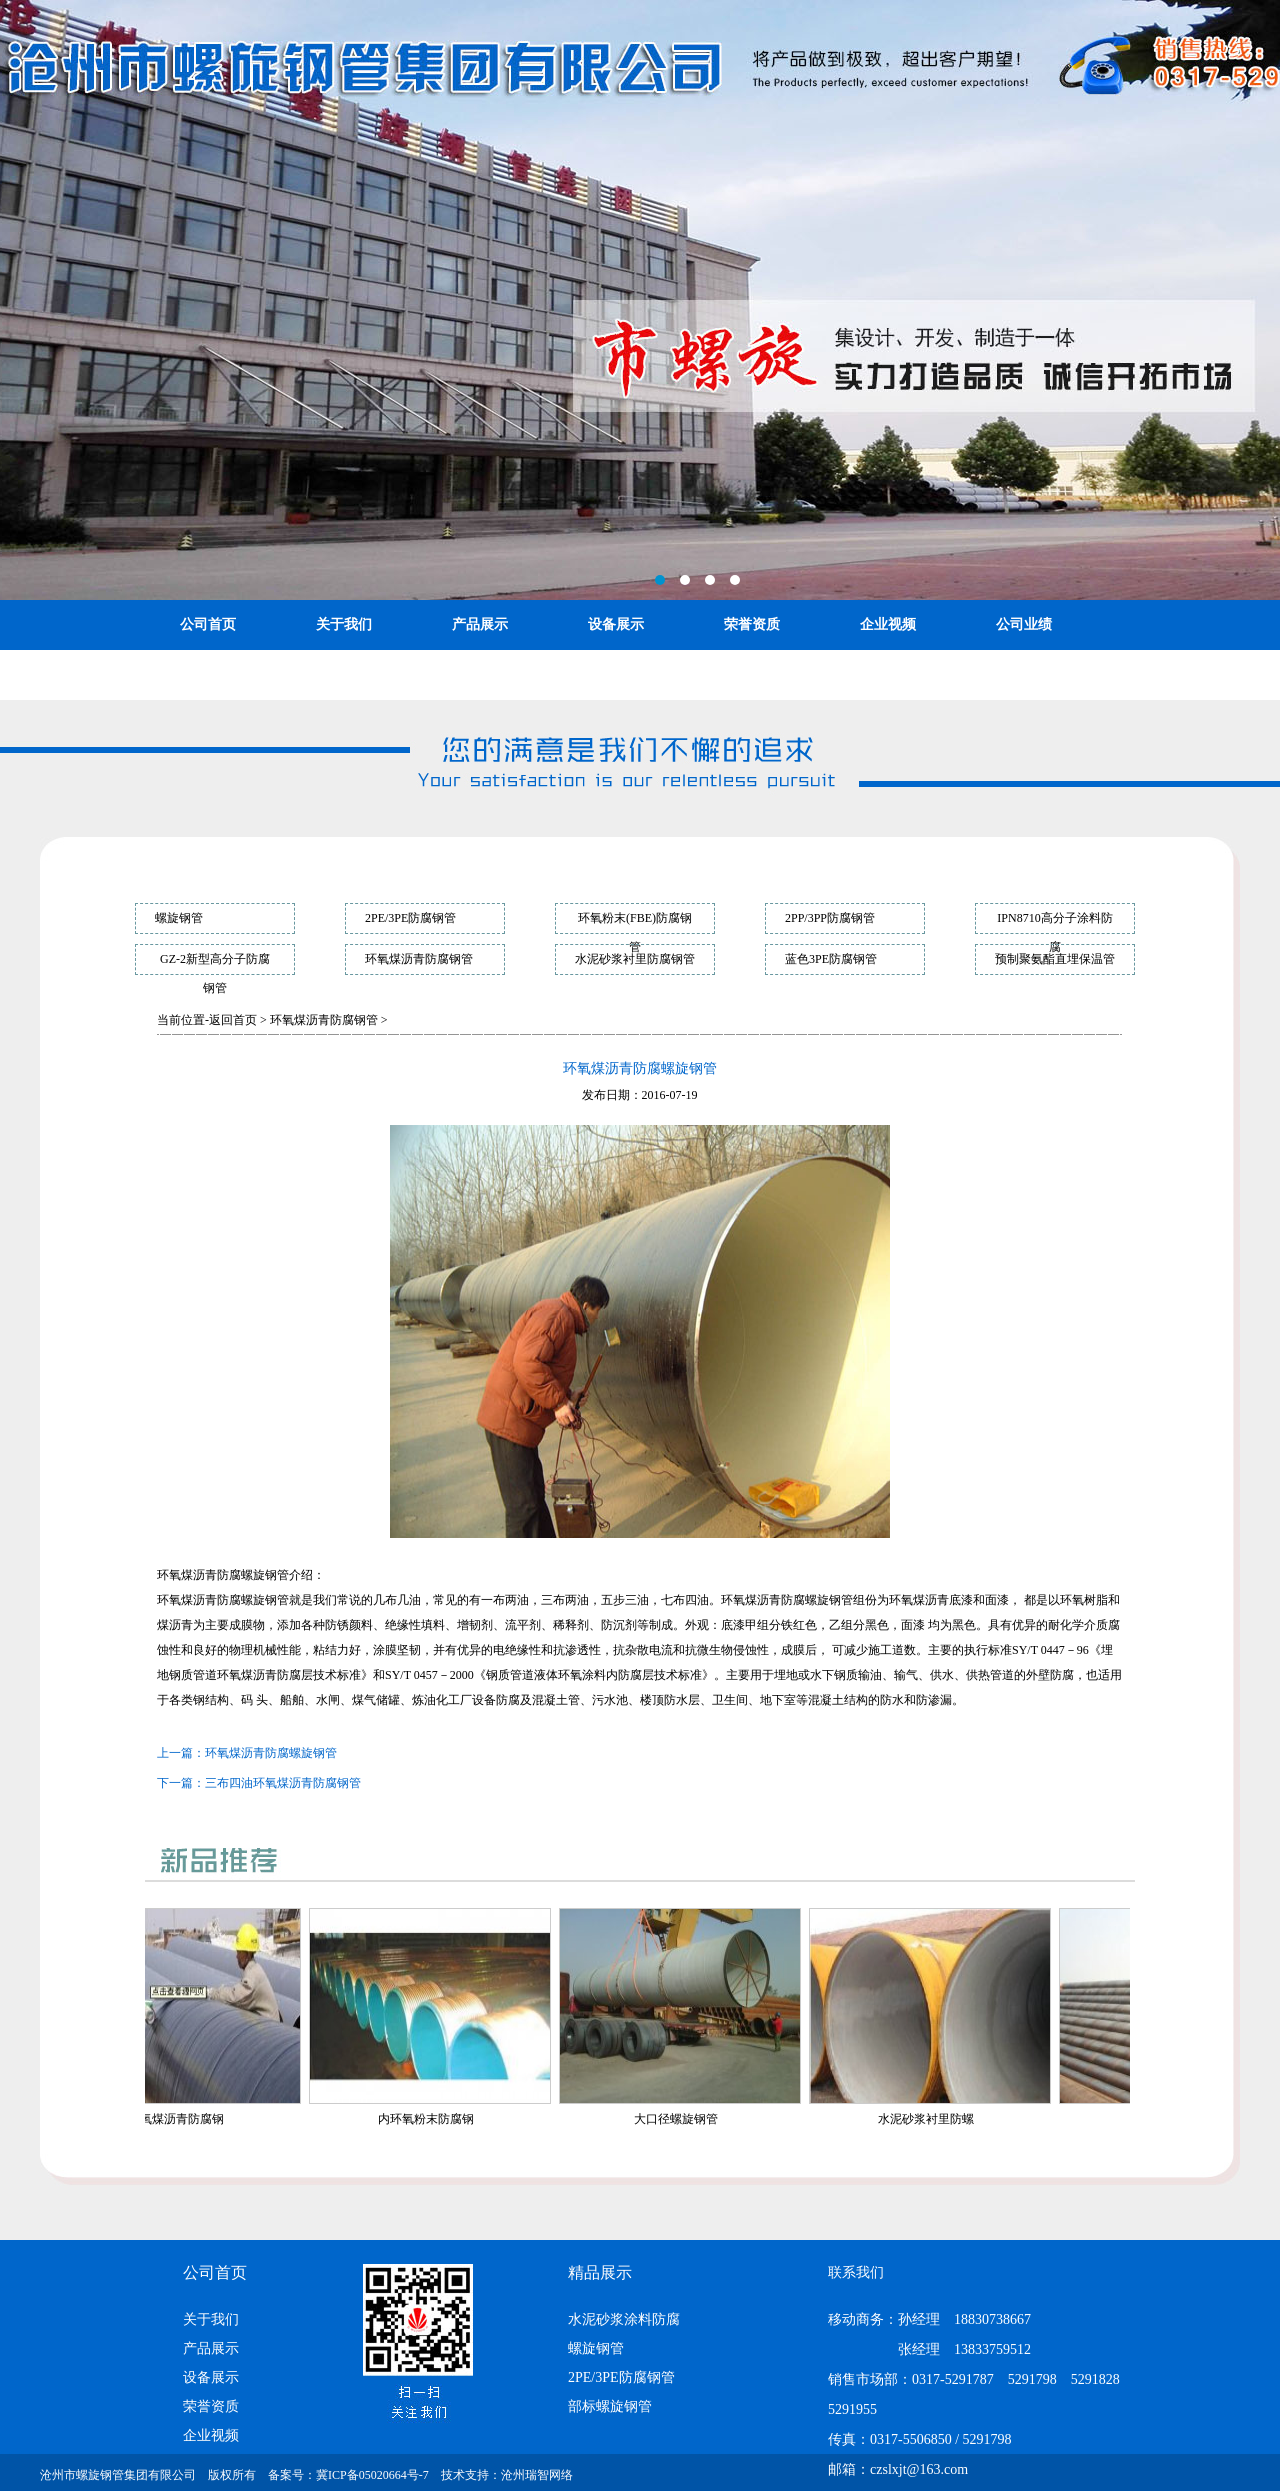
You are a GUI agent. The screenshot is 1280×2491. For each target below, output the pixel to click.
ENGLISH (348, 674)
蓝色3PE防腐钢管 (831, 959)
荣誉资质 (752, 624)
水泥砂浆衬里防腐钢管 (635, 959)
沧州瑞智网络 (537, 2475)
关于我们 (344, 624)
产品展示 (480, 624)
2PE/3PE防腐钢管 (410, 918)
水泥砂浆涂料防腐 (624, 2319)
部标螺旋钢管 (610, 2406)
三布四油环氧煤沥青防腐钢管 (283, 1783)
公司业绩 (1024, 624)
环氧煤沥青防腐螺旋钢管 (271, 1753)
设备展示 (616, 624)
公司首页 (208, 624)
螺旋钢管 (179, 918)
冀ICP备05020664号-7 (372, 2475)
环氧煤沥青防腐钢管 (419, 959)
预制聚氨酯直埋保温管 (1055, 959)
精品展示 (600, 2272)
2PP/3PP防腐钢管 (830, 918)
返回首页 (233, 1020)
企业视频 (888, 624)
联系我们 (208, 674)
